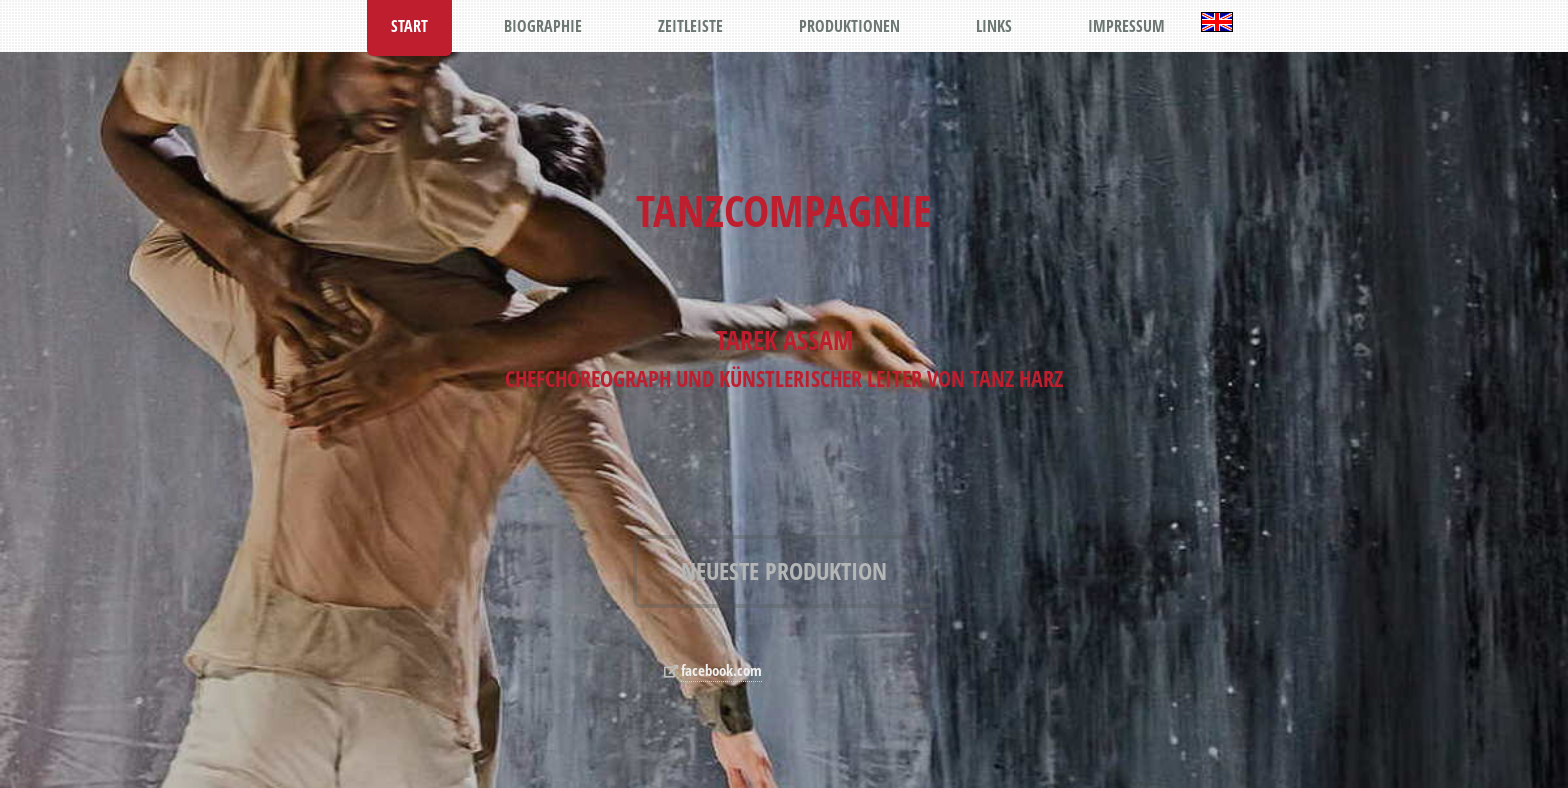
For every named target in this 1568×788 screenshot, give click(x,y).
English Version (1217, 22)
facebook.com (721, 670)
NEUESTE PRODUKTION (784, 570)
